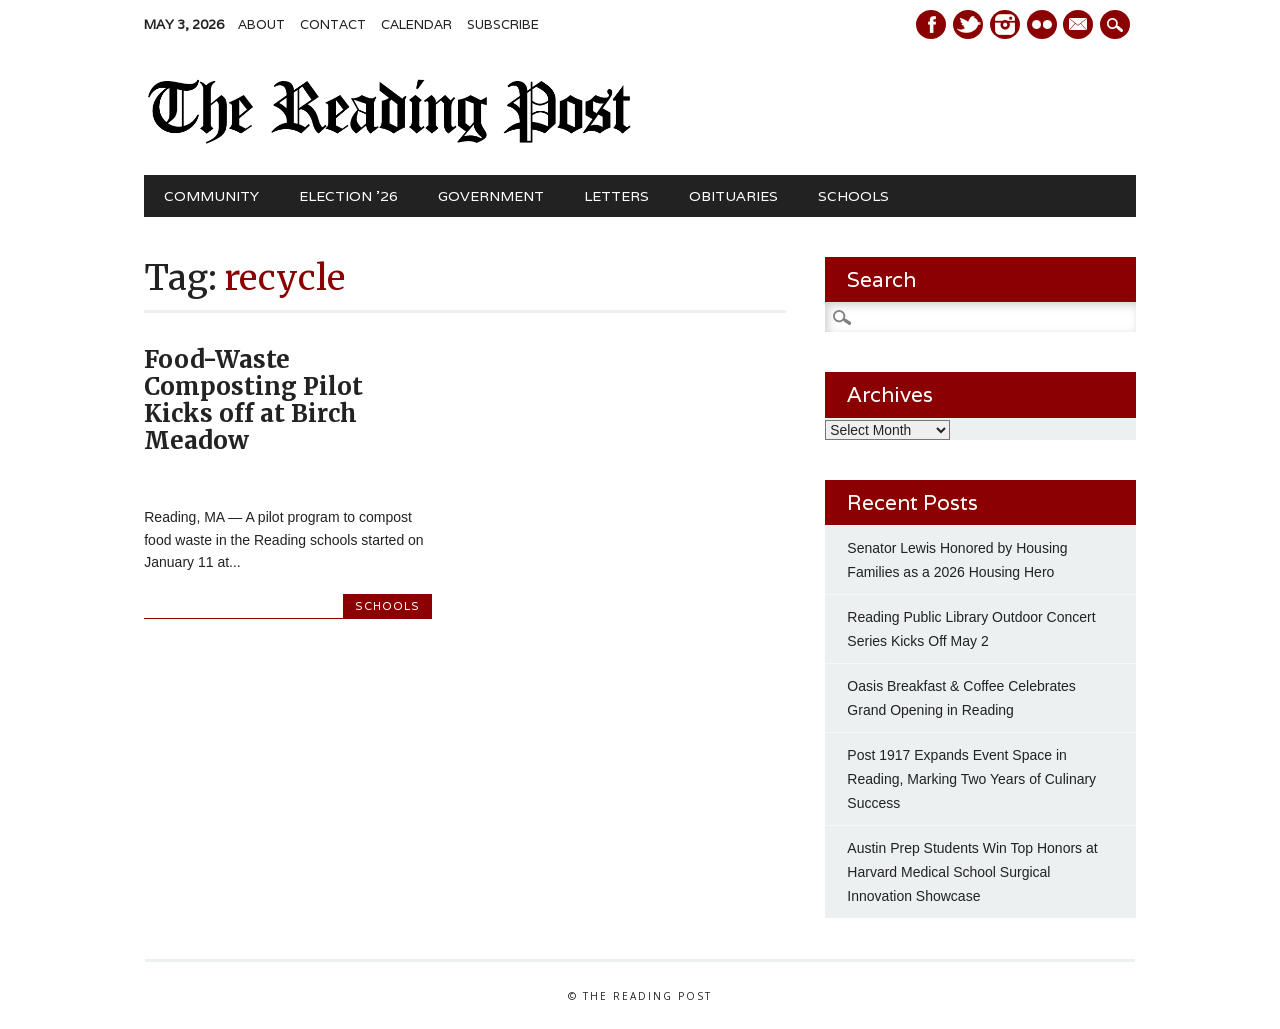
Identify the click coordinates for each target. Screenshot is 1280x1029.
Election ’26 (348, 196)
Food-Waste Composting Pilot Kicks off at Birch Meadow (253, 400)
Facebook (931, 24)
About (261, 24)
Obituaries (733, 196)
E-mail (1081, 26)
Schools (853, 196)
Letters (616, 196)
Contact (333, 24)
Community (211, 196)
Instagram (1005, 24)
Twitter (968, 24)
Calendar (416, 24)
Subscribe (503, 24)
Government (491, 196)
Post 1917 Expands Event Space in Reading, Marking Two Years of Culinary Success (971, 779)
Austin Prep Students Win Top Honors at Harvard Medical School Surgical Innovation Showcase (972, 872)
